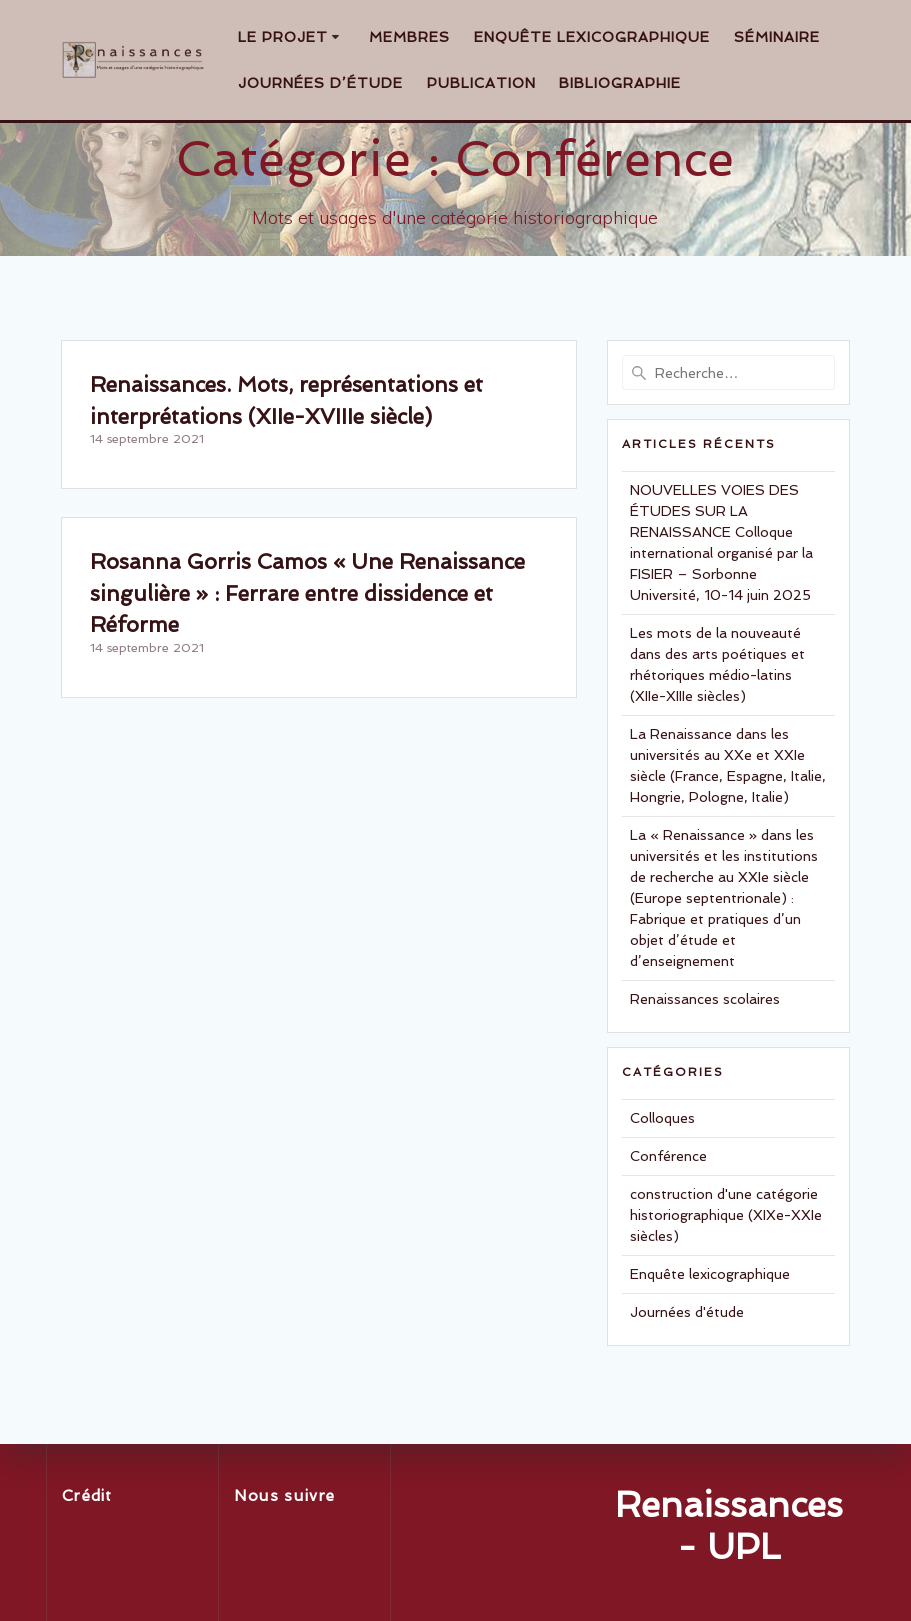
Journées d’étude (320, 83)
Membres (409, 37)
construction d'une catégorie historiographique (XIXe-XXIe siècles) (726, 1215)
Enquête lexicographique (592, 37)
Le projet (283, 37)
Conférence (668, 1156)
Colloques (662, 1118)
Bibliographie (620, 83)
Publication (481, 83)
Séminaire (777, 37)
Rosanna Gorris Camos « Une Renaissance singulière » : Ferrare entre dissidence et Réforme (307, 593)
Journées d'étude (687, 1312)
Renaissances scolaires (705, 999)
